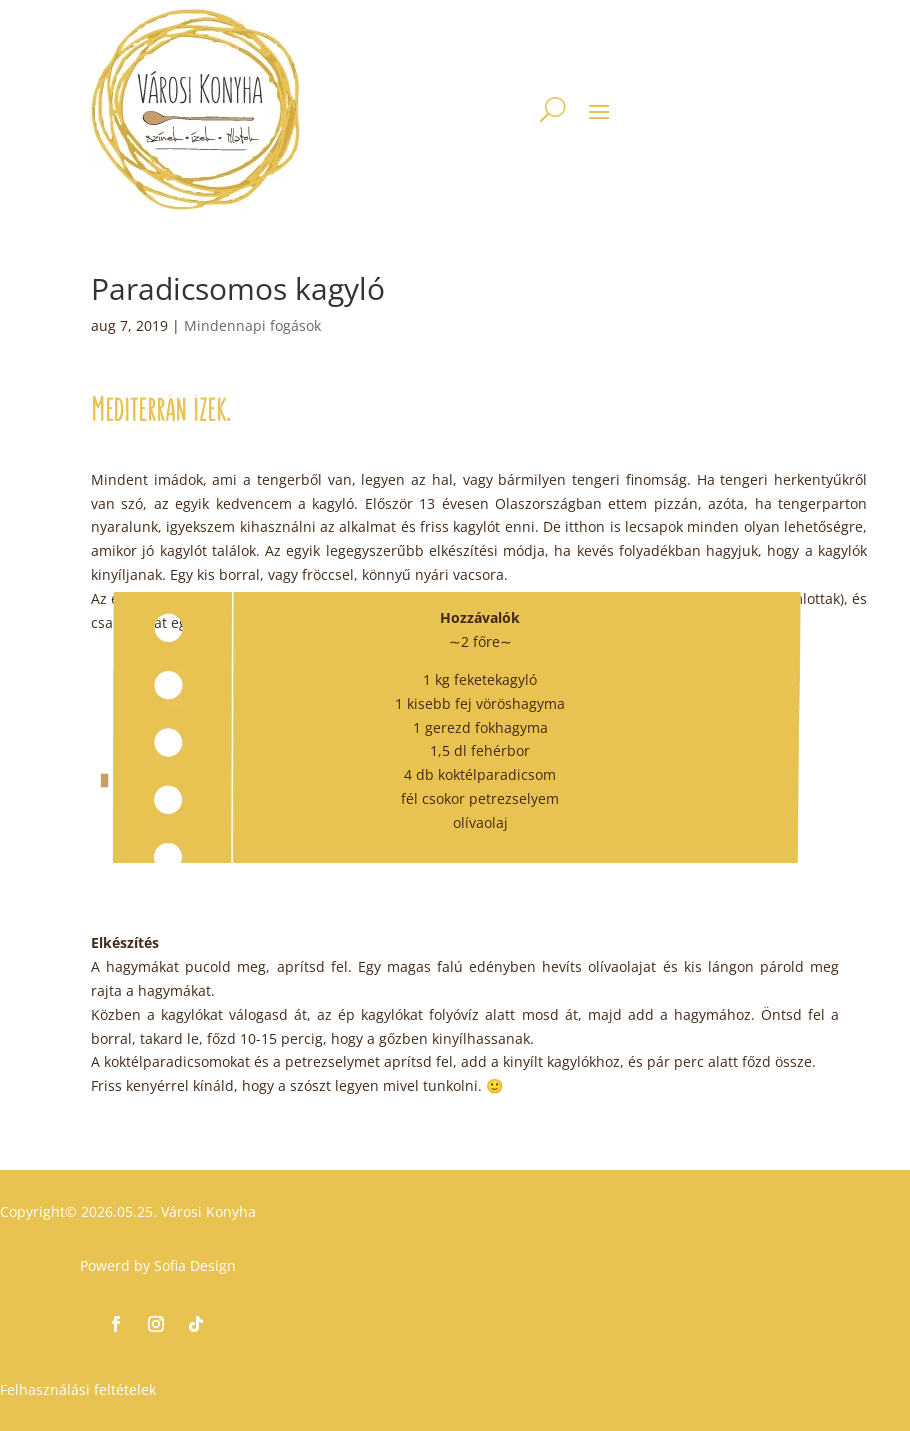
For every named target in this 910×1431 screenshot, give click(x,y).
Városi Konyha (206, 1211)
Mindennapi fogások (252, 325)
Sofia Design (195, 1265)
